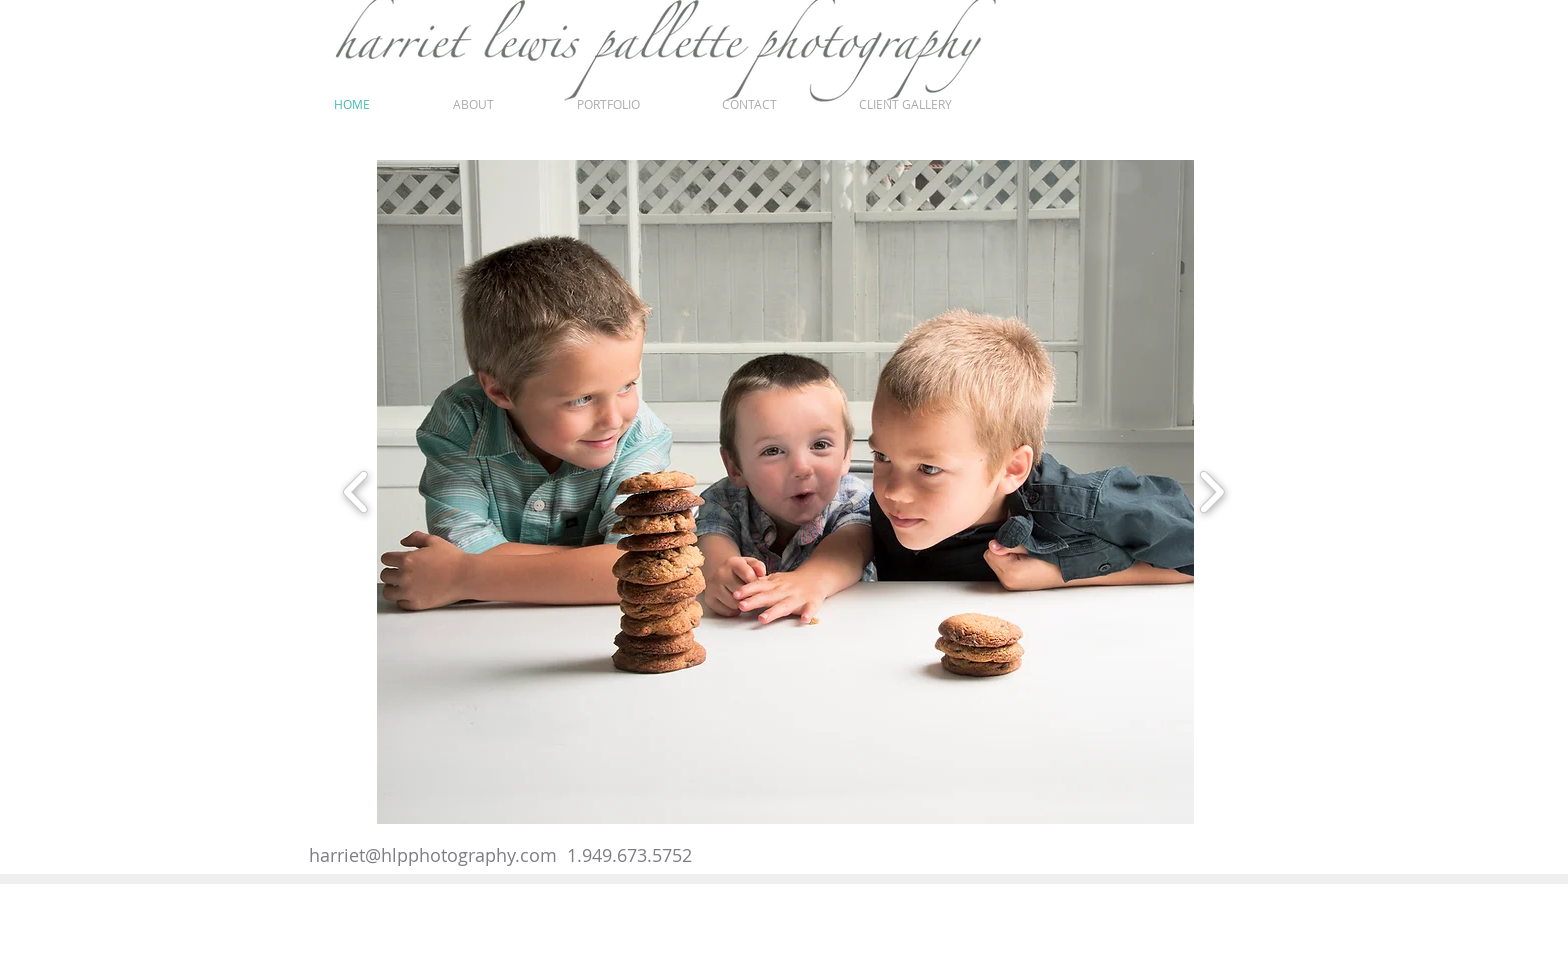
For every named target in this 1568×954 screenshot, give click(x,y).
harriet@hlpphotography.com (433, 855)
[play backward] (356, 492)
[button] (800, 492)
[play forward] (1211, 492)
